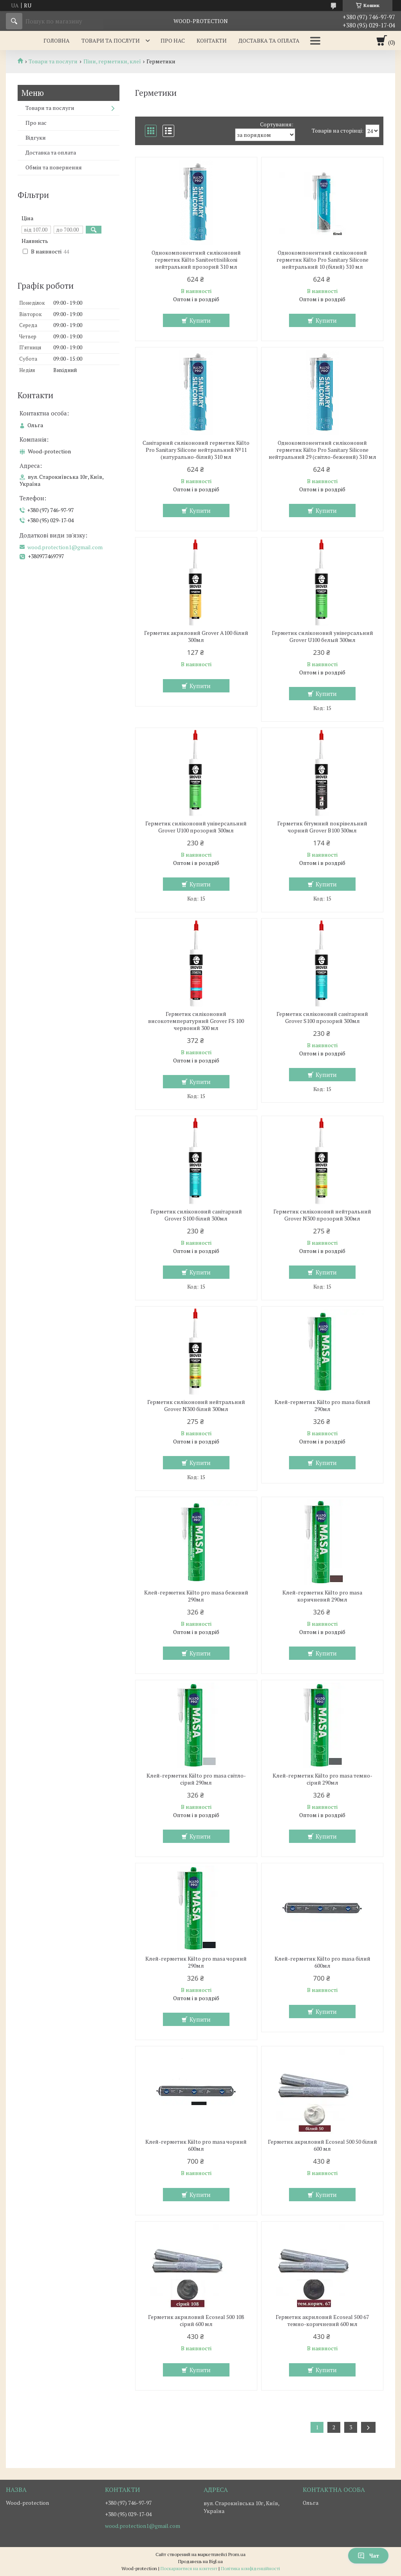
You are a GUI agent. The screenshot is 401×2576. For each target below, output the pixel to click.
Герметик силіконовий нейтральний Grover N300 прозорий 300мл (322, 1215)
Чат (368, 2555)
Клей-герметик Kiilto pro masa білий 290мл (322, 1406)
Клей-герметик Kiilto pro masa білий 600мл (322, 1962)
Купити (200, 320)
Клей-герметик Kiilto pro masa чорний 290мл (196, 1962)
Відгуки (35, 137)
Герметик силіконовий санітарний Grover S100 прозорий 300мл (322, 1017)
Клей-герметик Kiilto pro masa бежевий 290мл (196, 1596)
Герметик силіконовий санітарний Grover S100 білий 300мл (196, 1215)
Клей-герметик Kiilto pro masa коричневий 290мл (322, 1596)
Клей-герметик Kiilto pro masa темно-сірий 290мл (322, 1779)
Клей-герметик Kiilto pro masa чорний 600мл (196, 2145)
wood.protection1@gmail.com (65, 547)
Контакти (212, 40)
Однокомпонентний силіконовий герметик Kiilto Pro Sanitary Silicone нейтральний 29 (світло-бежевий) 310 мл (322, 449)
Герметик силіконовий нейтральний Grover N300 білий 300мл (196, 1406)
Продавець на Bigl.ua (200, 2561)
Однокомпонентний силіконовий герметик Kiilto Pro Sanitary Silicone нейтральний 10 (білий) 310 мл (322, 259)
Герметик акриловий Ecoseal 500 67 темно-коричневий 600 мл (322, 2321)
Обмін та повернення (53, 167)
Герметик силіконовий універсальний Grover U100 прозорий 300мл (196, 827)
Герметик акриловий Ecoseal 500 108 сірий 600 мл (196, 2321)
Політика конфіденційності (250, 2568)
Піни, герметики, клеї (112, 61)
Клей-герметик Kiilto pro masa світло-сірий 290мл (196, 1779)
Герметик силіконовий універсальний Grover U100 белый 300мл (322, 636)
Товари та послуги (110, 40)
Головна (56, 40)
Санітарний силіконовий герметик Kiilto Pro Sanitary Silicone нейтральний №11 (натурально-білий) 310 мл (196, 449)
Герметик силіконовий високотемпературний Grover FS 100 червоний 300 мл (196, 1021)
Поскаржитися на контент (189, 2568)
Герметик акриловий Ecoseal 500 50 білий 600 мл (322, 2145)
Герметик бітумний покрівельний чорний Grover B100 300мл (322, 827)
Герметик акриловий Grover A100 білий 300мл (196, 636)
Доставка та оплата (269, 40)
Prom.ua (237, 2554)
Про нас (173, 40)
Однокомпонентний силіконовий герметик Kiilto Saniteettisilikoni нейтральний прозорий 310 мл (196, 259)
